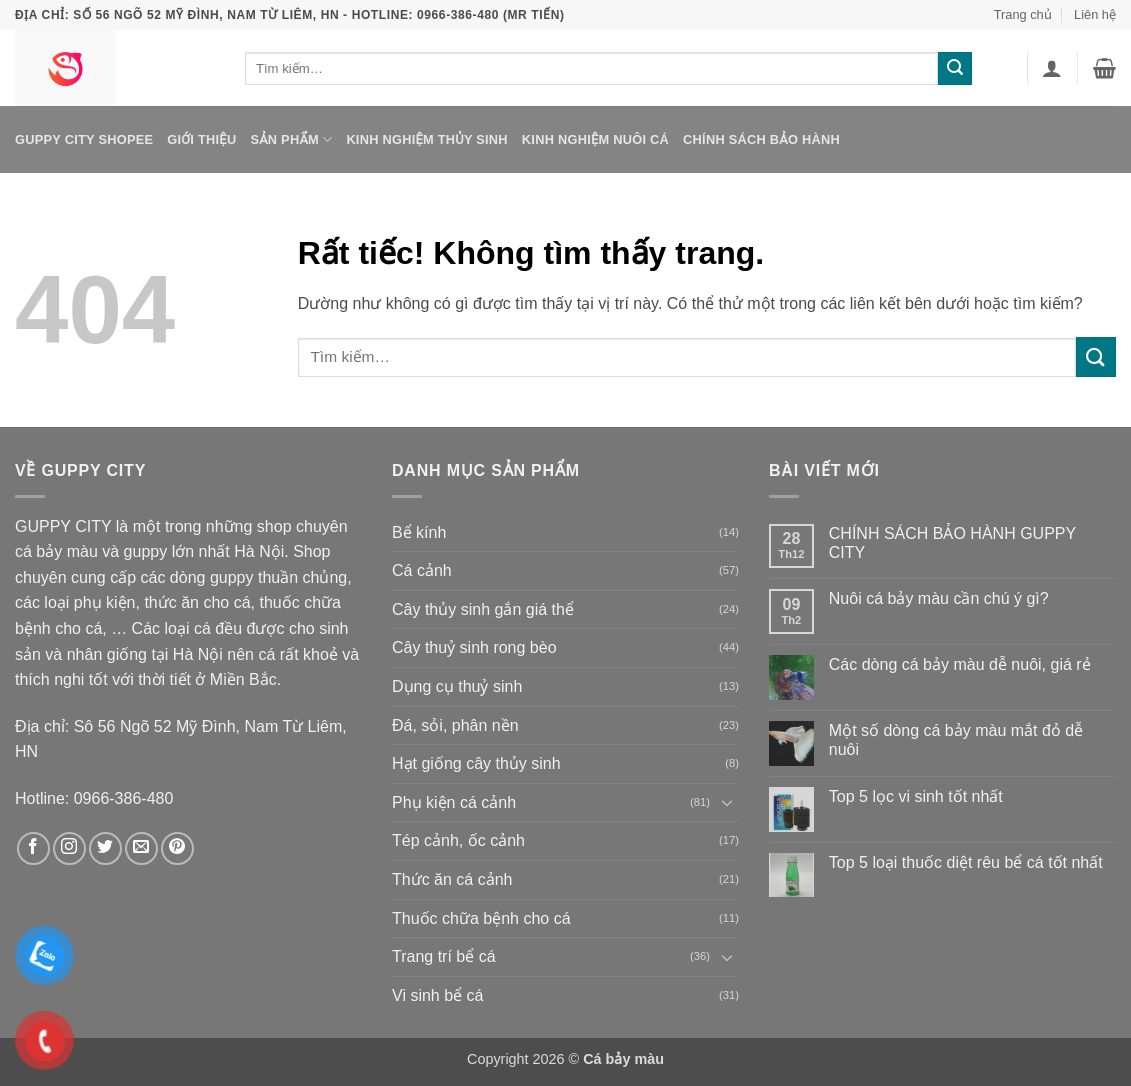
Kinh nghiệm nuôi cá (595, 139)
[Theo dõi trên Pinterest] (177, 848)
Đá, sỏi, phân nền (455, 725)
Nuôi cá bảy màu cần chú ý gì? (939, 598)
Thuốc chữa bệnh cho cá (481, 918)
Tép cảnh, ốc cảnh (458, 840)
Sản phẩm (291, 139)
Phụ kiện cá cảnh (454, 802)
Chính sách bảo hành (761, 139)
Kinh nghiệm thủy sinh (426, 139)
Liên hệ (1095, 14)
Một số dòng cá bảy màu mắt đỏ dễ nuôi (956, 740)
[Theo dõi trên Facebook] (33, 848)
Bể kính (419, 532)
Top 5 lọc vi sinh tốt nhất (916, 796)
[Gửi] (955, 69)
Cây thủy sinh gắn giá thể (483, 609)
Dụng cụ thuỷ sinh (457, 686)
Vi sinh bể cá (437, 995)
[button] (1052, 68)
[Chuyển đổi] (727, 802)
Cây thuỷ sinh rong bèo (474, 647)
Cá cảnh (422, 570)
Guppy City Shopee (84, 139)
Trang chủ (1023, 14)
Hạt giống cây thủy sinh (476, 763)
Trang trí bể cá (444, 956)
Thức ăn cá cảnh (452, 879)
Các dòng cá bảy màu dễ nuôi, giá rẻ (960, 664)
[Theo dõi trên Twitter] (105, 848)
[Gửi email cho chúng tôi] (141, 848)
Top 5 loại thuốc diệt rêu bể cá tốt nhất (966, 862)
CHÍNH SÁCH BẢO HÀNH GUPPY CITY (952, 543)
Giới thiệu (201, 139)
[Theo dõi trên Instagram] (69, 848)
